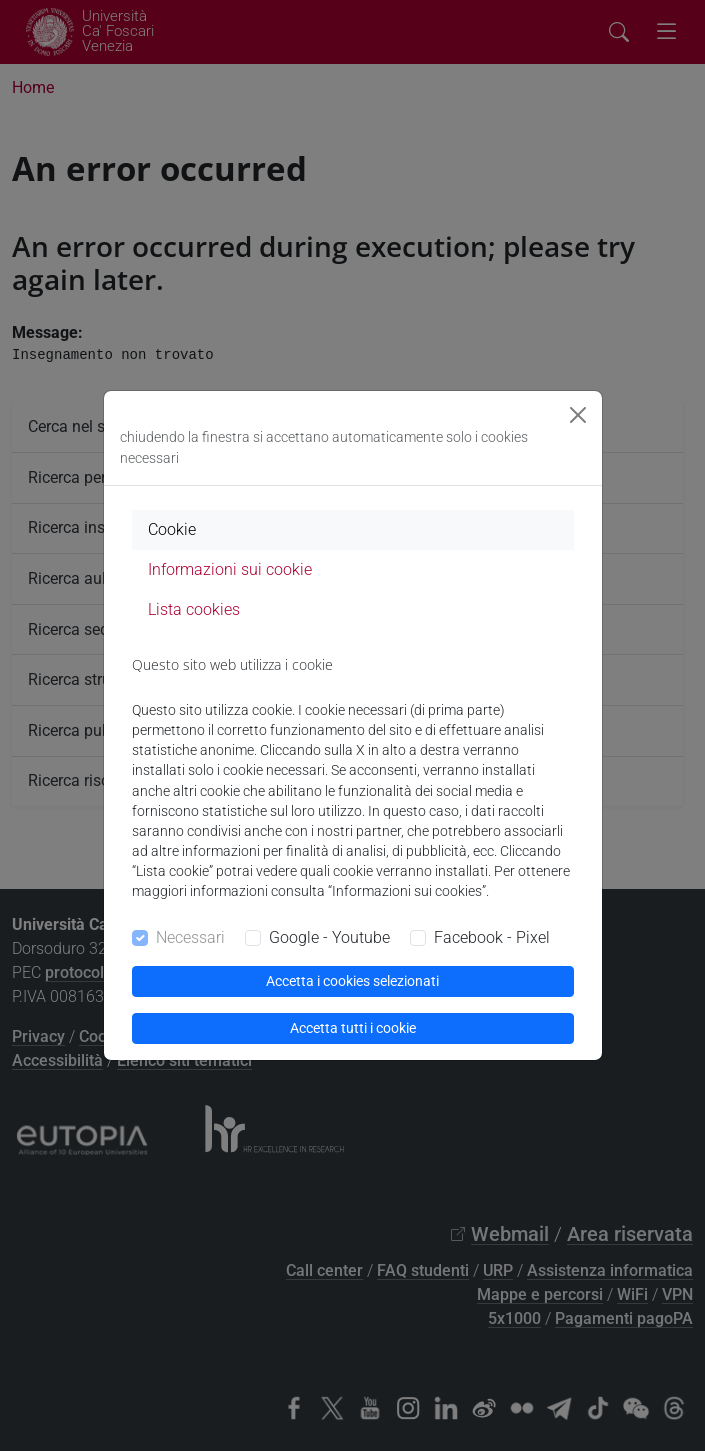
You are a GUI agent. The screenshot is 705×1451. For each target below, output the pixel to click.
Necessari (190, 937)
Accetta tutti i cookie (353, 1028)
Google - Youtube (329, 937)
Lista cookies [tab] (194, 609)
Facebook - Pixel (492, 937)
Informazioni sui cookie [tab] (230, 569)
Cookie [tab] (172, 529)
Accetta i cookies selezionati (352, 981)
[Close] (578, 415)
